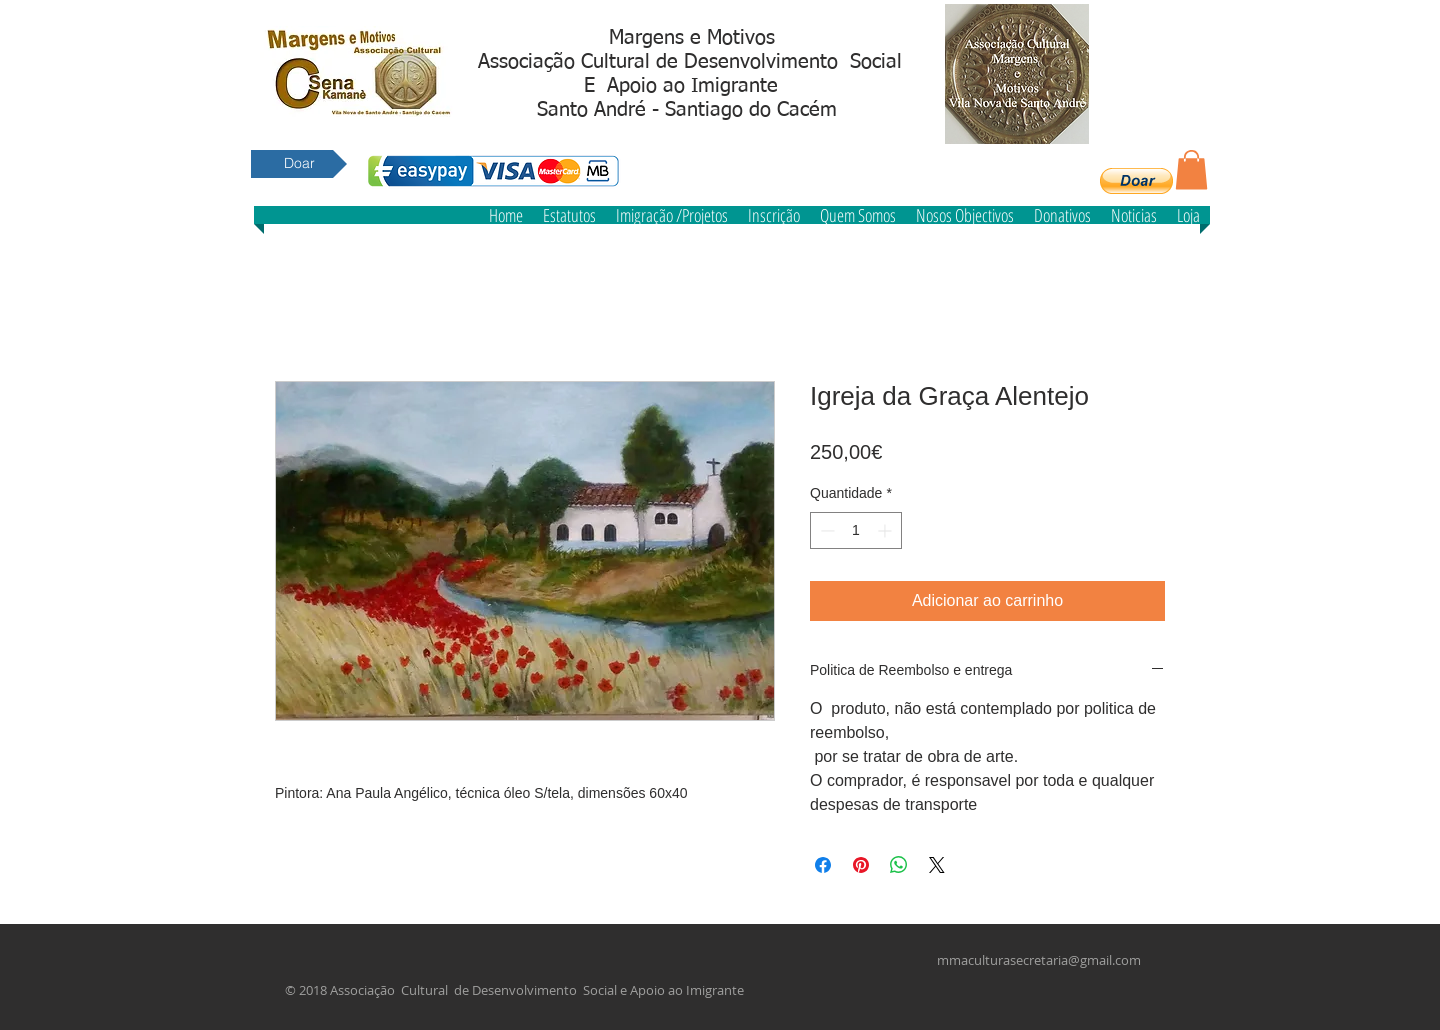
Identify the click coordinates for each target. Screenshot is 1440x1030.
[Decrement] (825, 530)
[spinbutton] (856, 530)
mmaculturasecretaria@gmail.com (1039, 960)
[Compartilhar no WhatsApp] (899, 865)
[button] (1136, 181)
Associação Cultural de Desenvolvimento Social (690, 62)
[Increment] (886, 530)
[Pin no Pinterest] (861, 865)
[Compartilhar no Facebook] (823, 865)
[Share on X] (937, 865)
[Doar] (299, 164)
